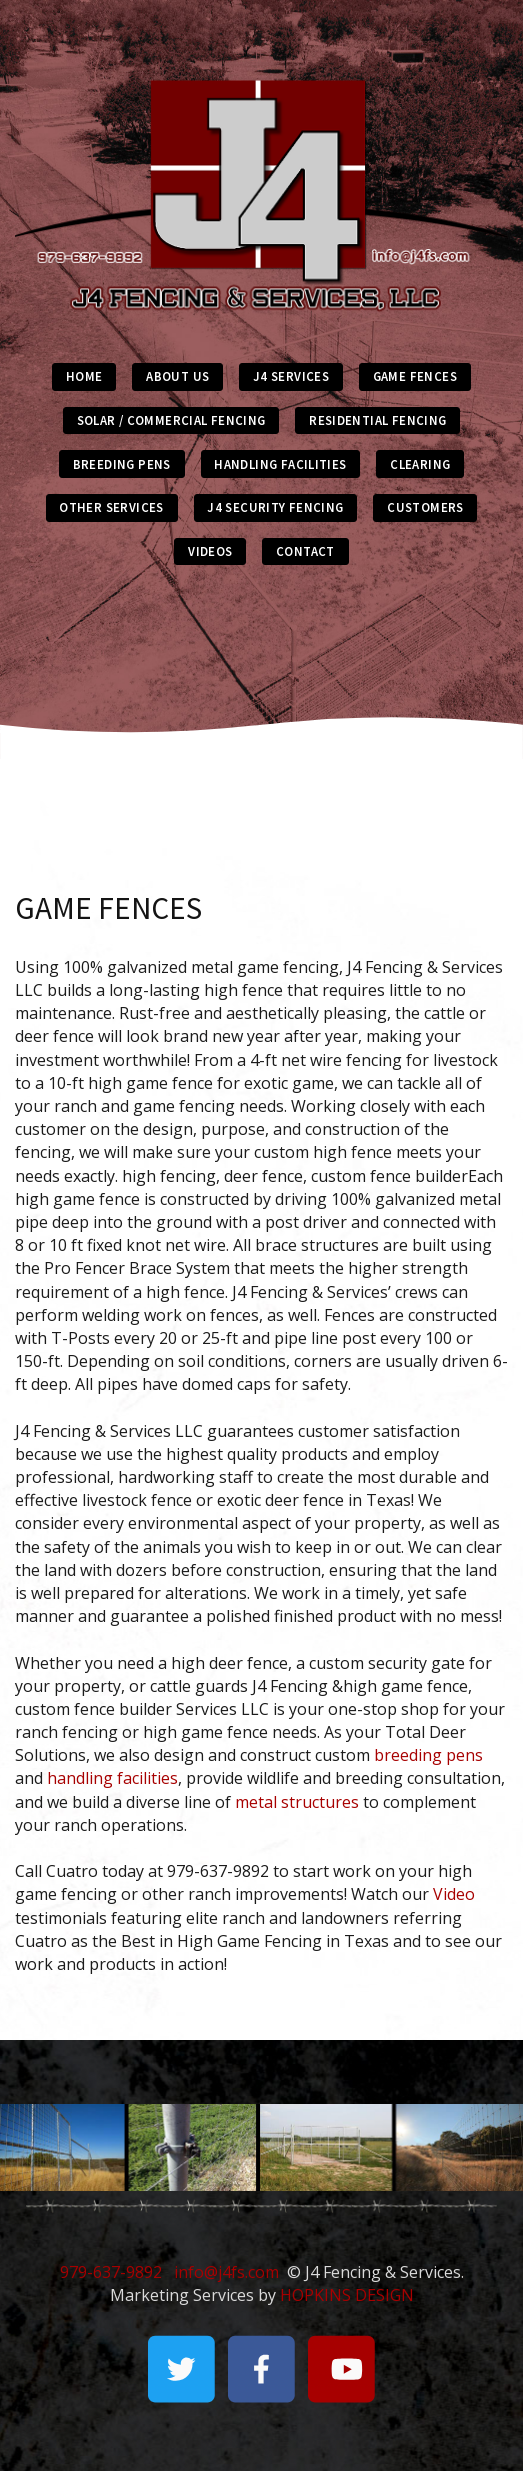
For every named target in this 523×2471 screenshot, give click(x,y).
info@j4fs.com (226, 2272)
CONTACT (305, 551)
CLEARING (420, 464)
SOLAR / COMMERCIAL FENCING (171, 420)
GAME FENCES (415, 376)
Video (454, 1894)
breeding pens (428, 1755)
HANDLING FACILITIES (280, 464)
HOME (84, 376)
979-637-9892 (111, 2272)
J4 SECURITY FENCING (275, 507)
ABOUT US (177, 376)
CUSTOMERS (425, 507)
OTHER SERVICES (111, 507)
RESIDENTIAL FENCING (377, 420)
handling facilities (112, 1778)
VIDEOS (210, 551)
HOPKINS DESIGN (347, 2295)
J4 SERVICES (291, 376)
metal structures (297, 1802)
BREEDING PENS (122, 464)
